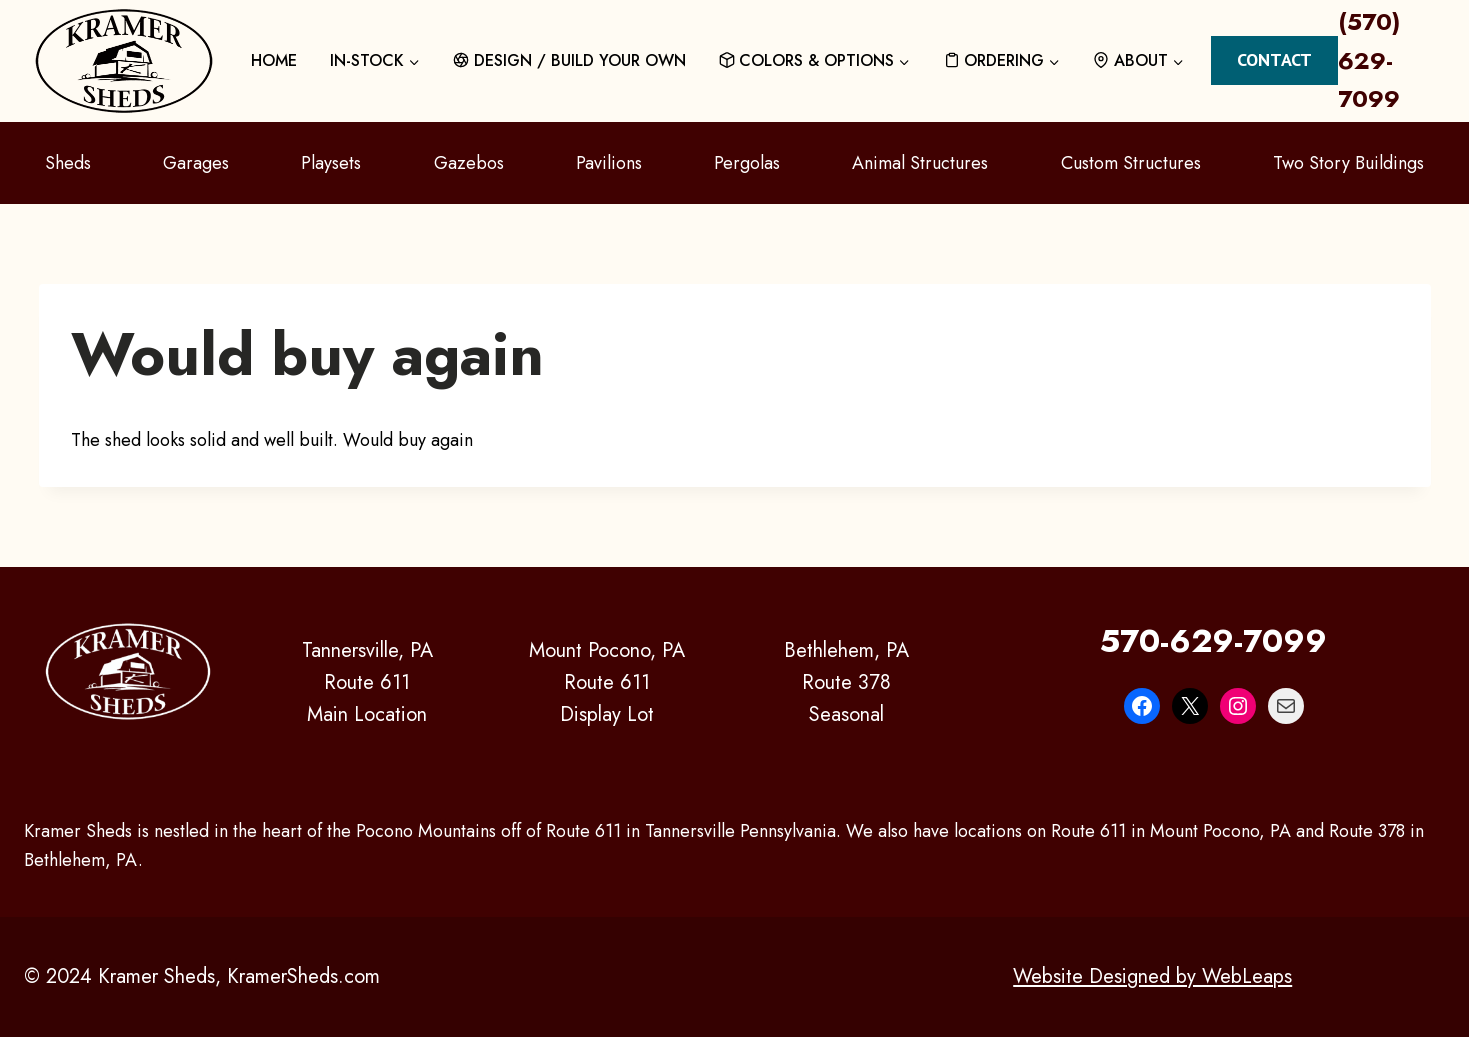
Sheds (68, 163)
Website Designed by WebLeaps (1152, 976)
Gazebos (469, 163)
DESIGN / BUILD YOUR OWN (569, 60)
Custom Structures (1131, 163)
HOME (274, 60)
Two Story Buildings (1348, 163)
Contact (1274, 59)
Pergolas (747, 163)
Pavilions (609, 163)
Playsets (331, 163)
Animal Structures (920, 163)
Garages (196, 163)
